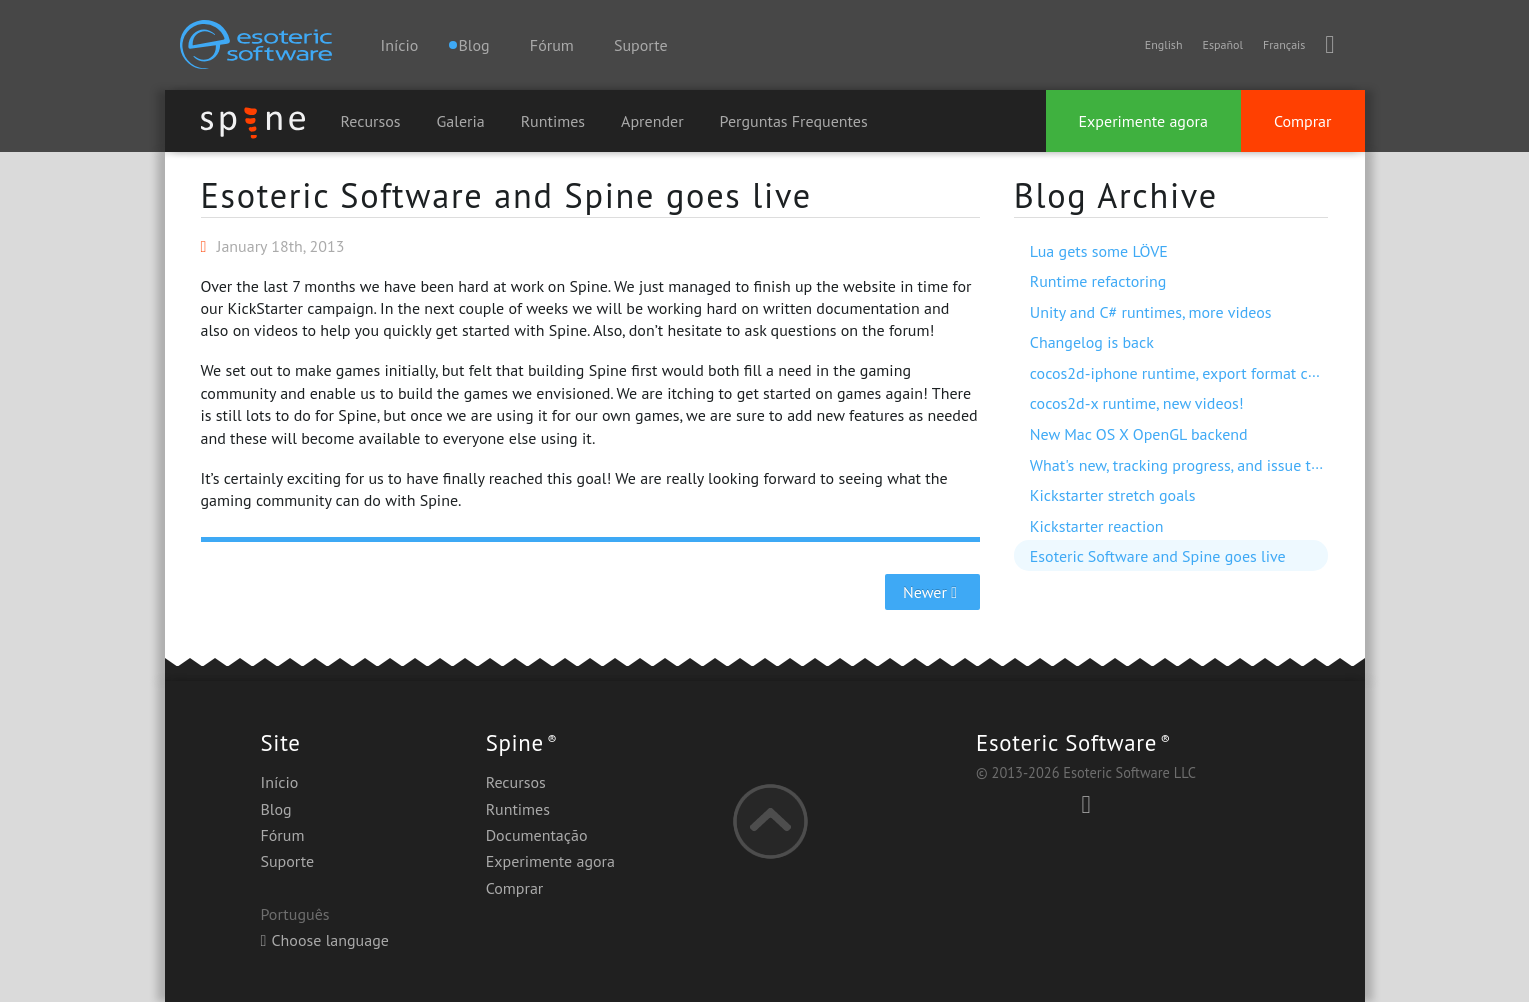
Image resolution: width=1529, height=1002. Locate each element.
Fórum (552, 45)
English (1164, 44)
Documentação (537, 835)
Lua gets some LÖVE (1099, 251)
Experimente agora (1143, 121)
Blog (276, 809)
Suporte (641, 45)
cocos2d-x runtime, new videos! (1137, 403)
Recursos (371, 121)
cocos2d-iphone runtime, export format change (1190, 373)
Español (1222, 44)
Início (400, 45)
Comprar (1303, 121)
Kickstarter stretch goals (1113, 495)
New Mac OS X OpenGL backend (1139, 434)
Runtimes (553, 121)
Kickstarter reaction (1097, 526)
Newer (932, 592)
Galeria (461, 121)
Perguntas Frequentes (794, 121)
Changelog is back (1092, 342)
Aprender (652, 121)
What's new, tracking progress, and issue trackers (1195, 465)
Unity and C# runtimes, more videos (1151, 312)
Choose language (325, 940)
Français (1284, 44)
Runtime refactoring (1098, 281)
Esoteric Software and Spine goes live (506, 195)
